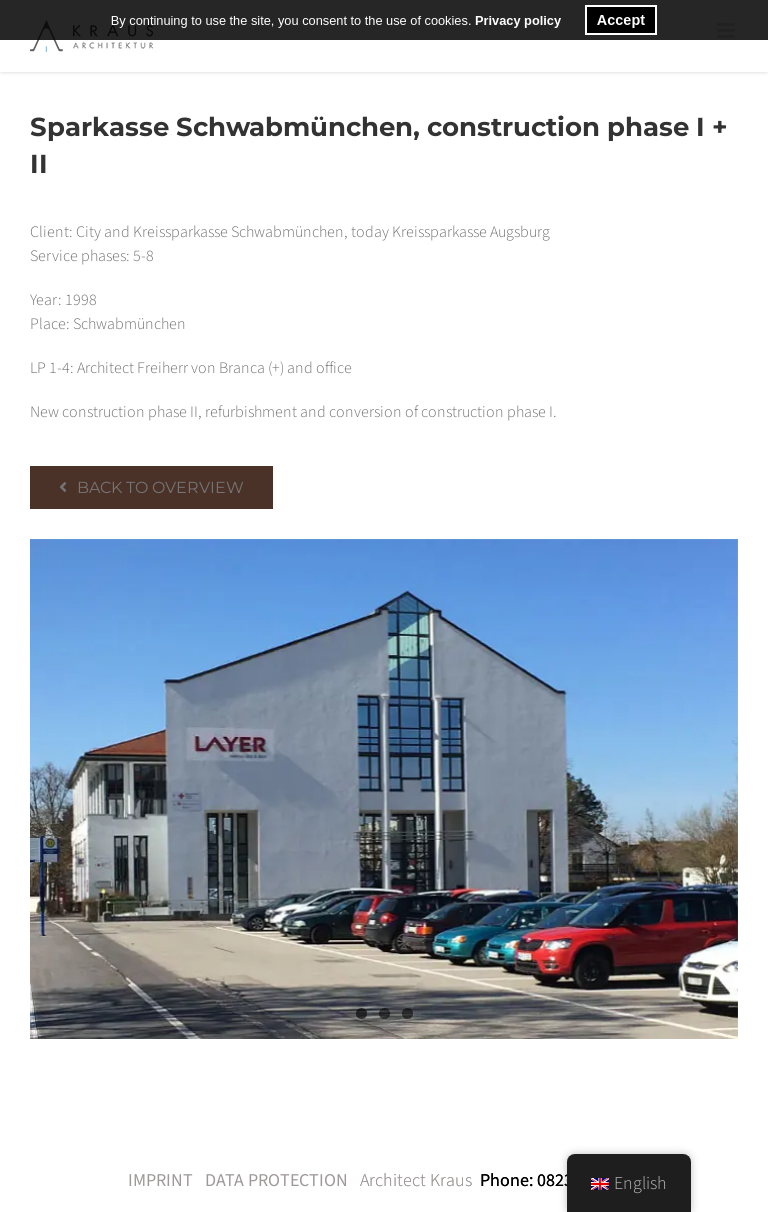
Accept (621, 20)
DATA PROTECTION (276, 1180)
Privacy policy (518, 20)
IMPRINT (160, 1180)
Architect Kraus (416, 1180)
